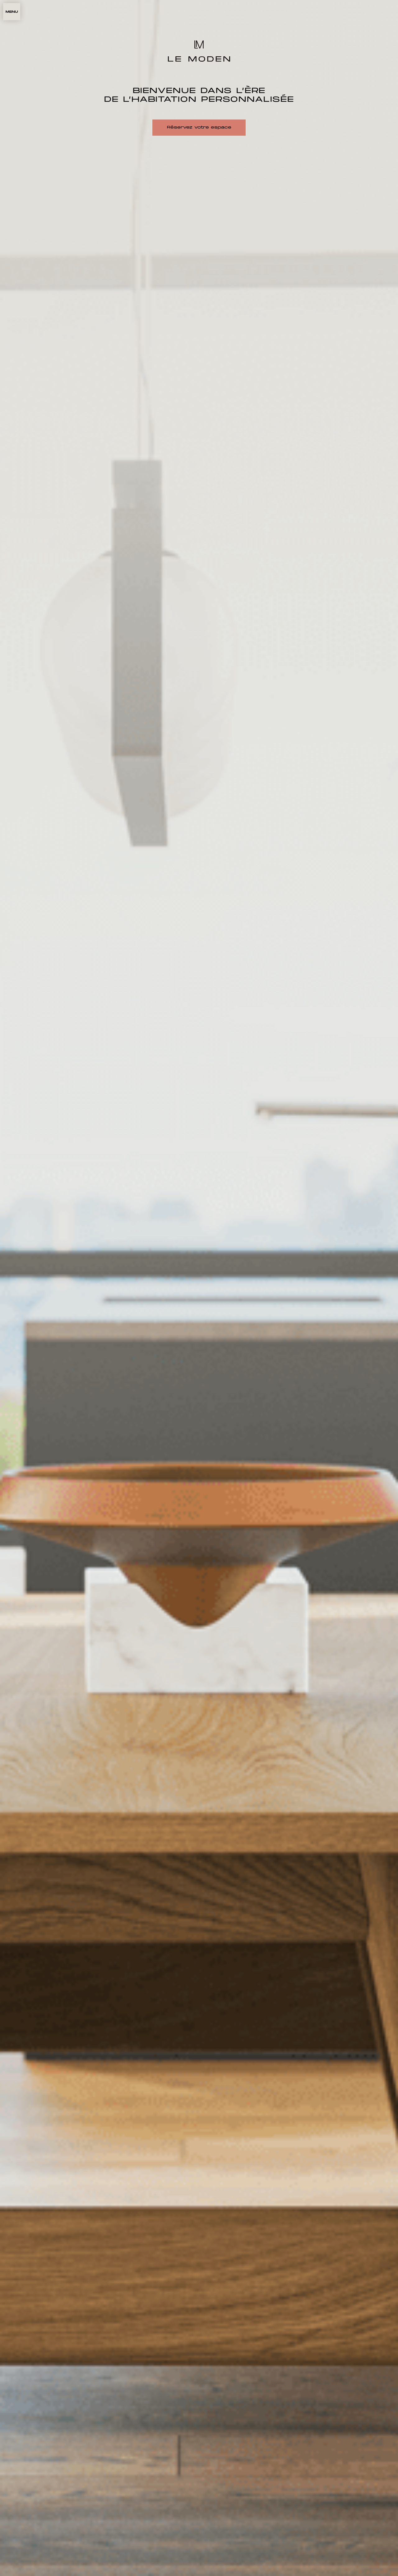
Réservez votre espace (199, 127)
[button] (11, 11)
